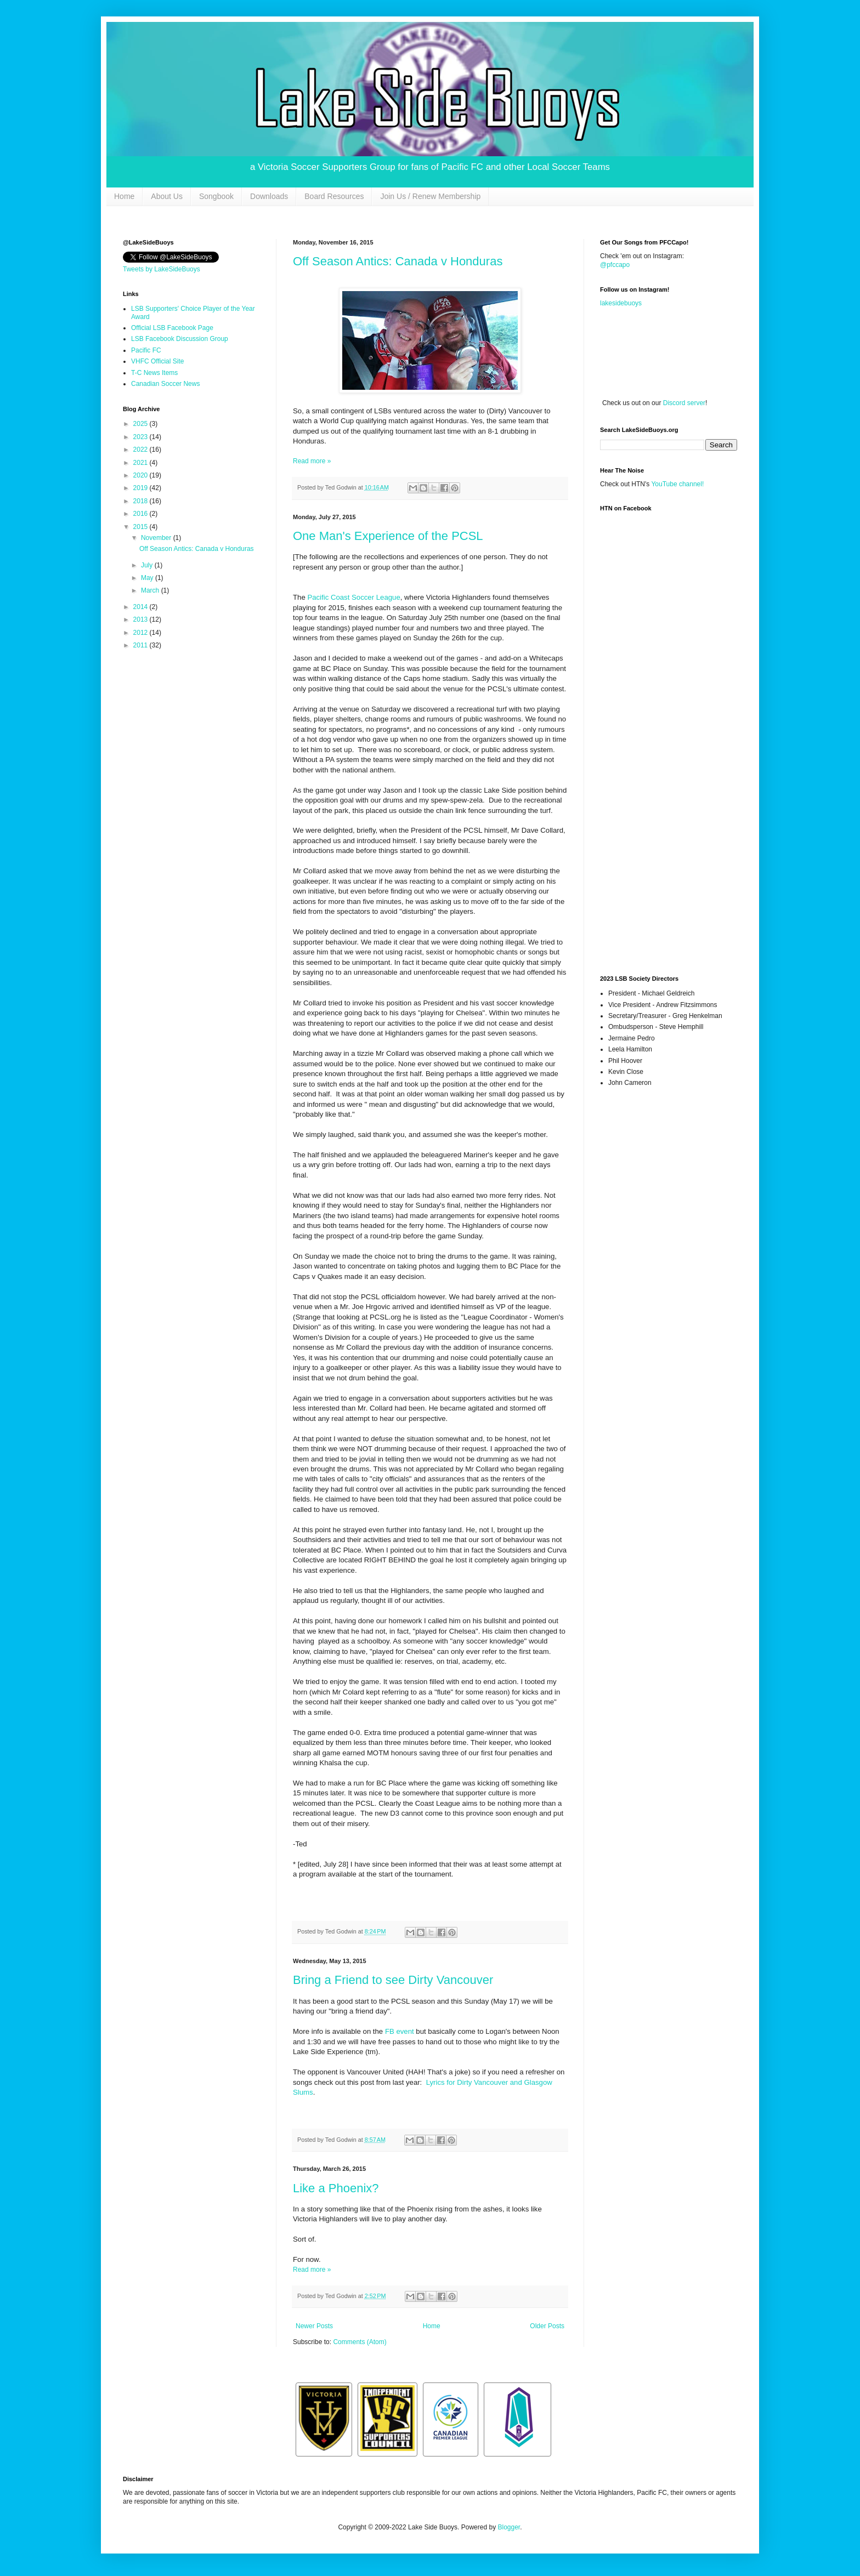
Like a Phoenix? (336, 2188)
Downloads (269, 196)
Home (124, 196)
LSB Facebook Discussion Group (179, 339)
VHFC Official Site (157, 361)
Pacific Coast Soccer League (353, 597)
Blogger (508, 2527)
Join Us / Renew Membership (430, 196)
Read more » (312, 461)
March (151, 590)
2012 (141, 632)
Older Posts (547, 2326)
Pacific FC (146, 350)
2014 (141, 607)
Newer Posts (314, 2326)
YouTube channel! (677, 484)
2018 (141, 501)
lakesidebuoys (621, 303)
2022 (141, 449)
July (148, 565)
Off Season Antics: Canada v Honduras (397, 261)
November (157, 538)
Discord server (684, 403)
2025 (141, 424)
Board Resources (334, 196)
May (148, 578)
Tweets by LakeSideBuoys (161, 269)
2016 (141, 514)
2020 (141, 475)
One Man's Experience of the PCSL (388, 536)
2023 (141, 437)
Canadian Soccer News (165, 384)
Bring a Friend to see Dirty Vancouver (393, 1980)
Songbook (216, 196)
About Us (167, 196)
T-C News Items (154, 373)
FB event (400, 2031)
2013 (141, 619)
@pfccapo (615, 265)
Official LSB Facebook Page (172, 328)
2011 (141, 645)
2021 (141, 463)
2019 (141, 488)
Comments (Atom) (359, 2342)
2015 (141, 527)
